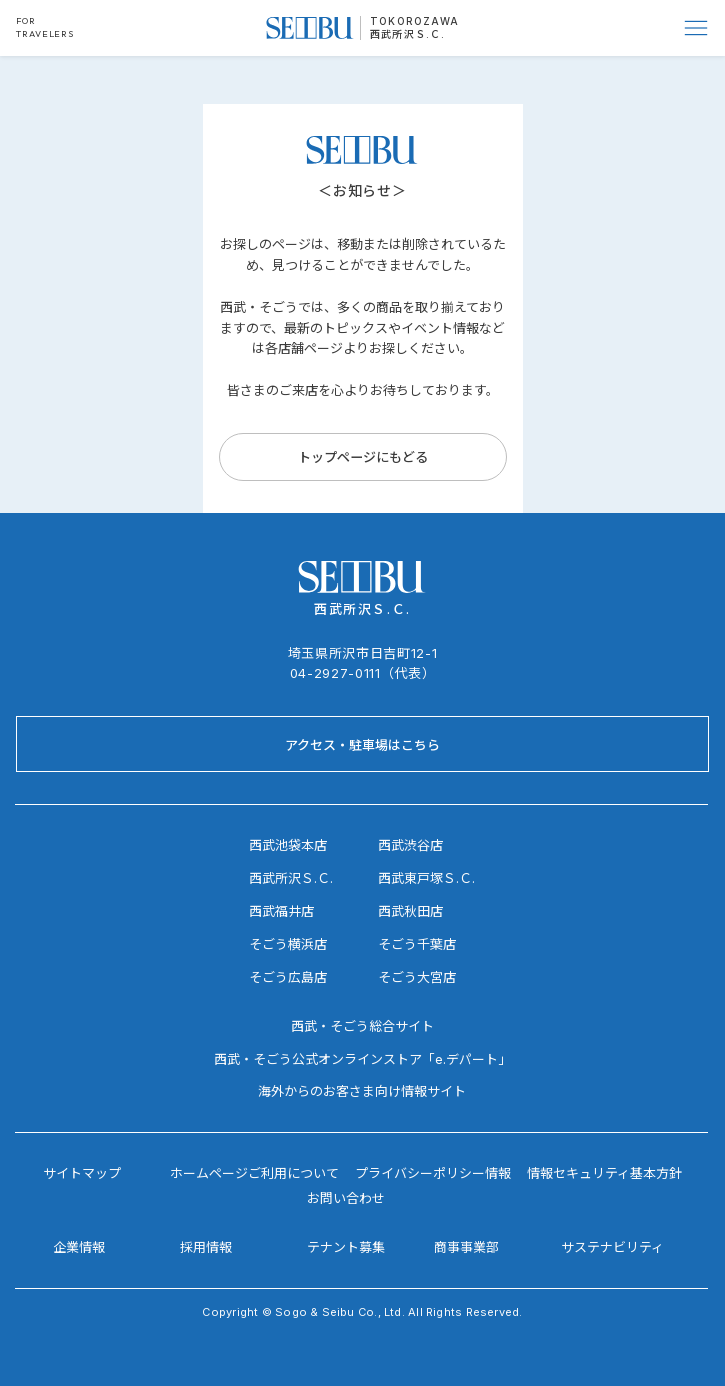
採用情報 (206, 1247)
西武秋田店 (410, 911)
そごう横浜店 (288, 944)
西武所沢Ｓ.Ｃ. (408, 34)
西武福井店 (281, 911)
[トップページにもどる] (363, 457)
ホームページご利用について (254, 1173)
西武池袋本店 (288, 845)
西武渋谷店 (410, 845)
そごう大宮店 (417, 977)
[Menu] (697, 28)
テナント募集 (346, 1247)
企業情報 (79, 1247)
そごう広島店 (288, 977)
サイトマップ (82, 1173)
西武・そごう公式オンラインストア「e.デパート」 (362, 1059)
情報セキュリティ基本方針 (604, 1173)
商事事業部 (466, 1247)
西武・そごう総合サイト (362, 1026)
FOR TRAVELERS (45, 27)
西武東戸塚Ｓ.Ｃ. (426, 878)
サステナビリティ (612, 1247)
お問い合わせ (346, 1198)
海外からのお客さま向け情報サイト (362, 1091)
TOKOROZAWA (414, 21)
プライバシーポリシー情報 (433, 1173)
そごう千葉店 (417, 944)
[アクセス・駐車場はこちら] (362, 744)
